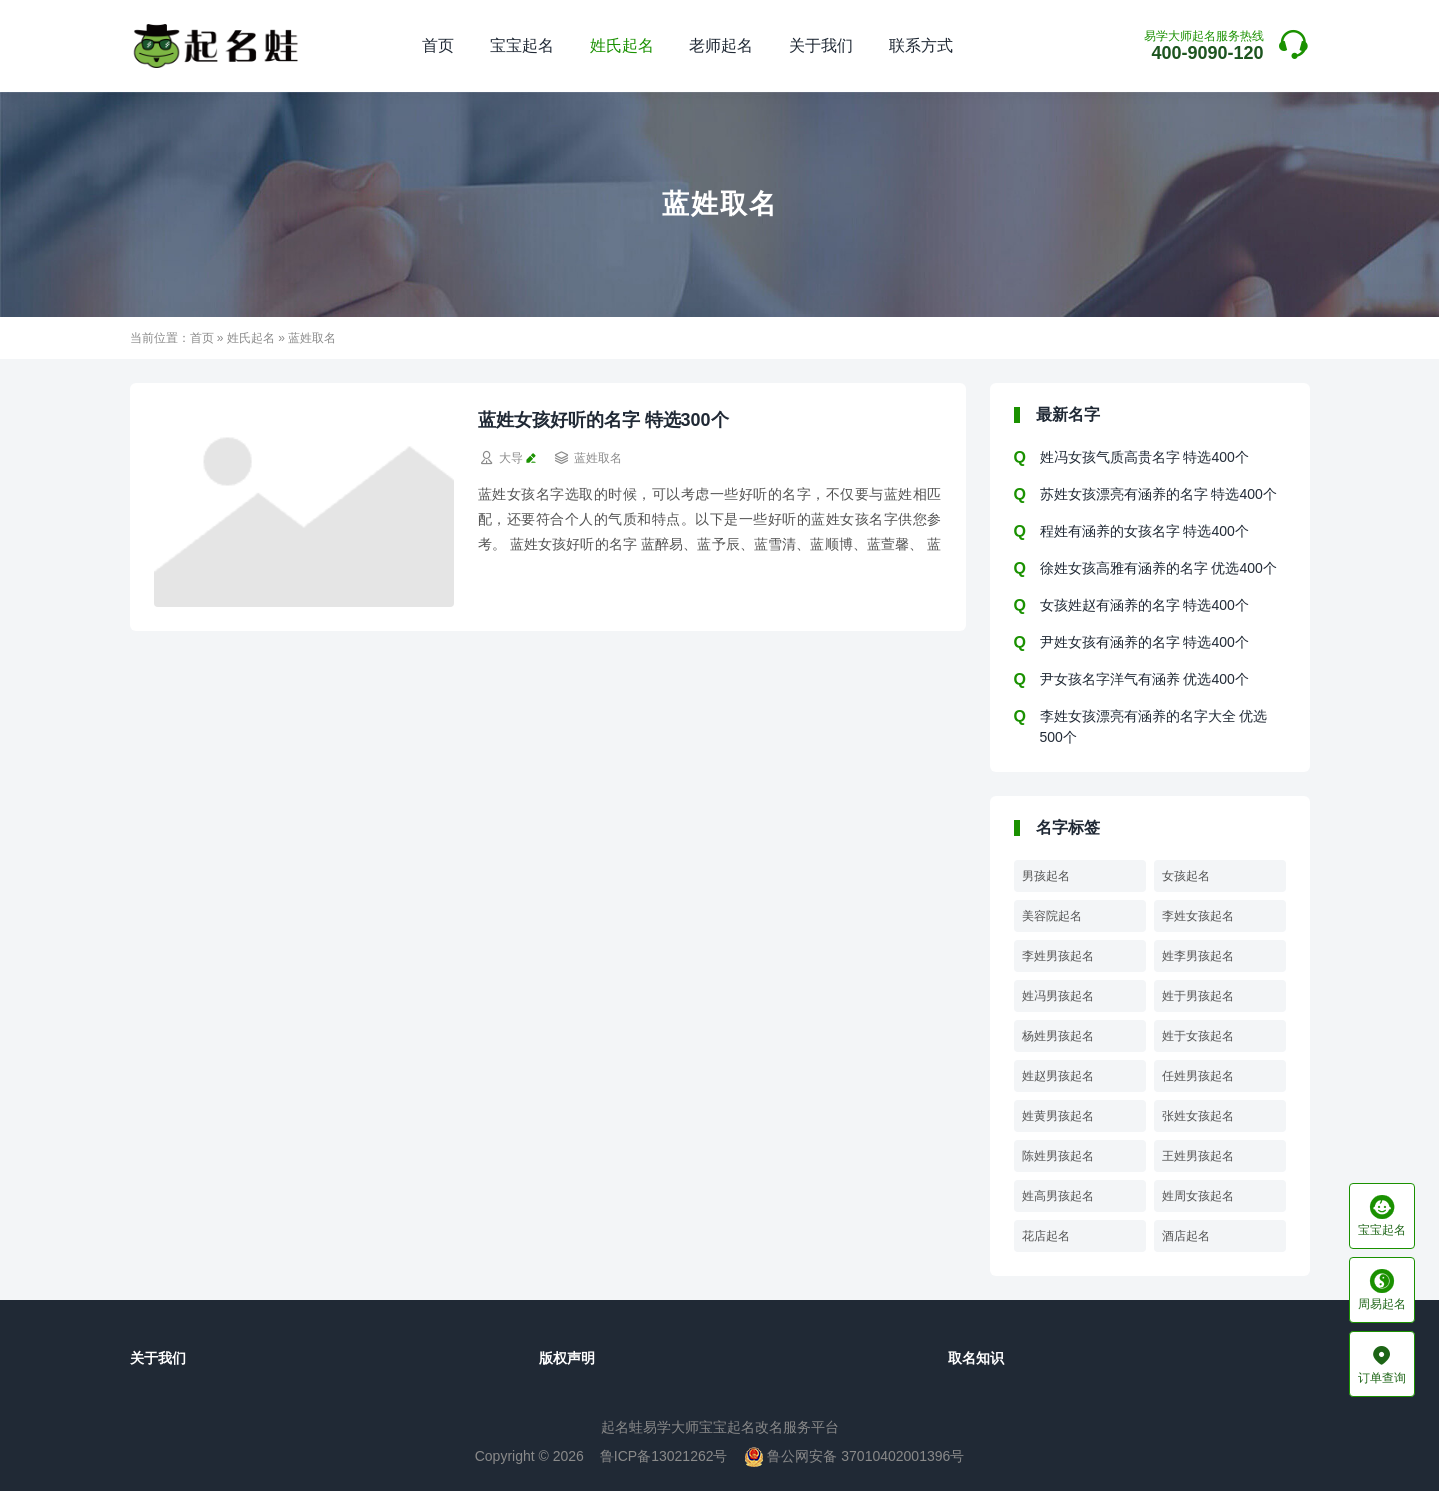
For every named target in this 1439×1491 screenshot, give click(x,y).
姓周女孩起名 (1198, 1196)
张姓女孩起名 (1198, 1116)
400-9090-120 (1204, 46)
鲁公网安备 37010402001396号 (854, 1456)
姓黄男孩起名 (1058, 1116)
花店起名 (1046, 1236)
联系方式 (921, 45)
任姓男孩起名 (1198, 1076)
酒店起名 (1186, 1236)
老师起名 (721, 45)
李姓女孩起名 (1198, 916)
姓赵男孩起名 (1058, 1076)
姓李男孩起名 (1198, 956)
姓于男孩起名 (1198, 996)
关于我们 (821, 45)
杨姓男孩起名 (1058, 1036)
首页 (438, 45)
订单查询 (1382, 1364)
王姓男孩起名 (1198, 1156)
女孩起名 (1186, 876)
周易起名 (1382, 1290)
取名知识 (976, 1358)
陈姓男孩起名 (1058, 1156)
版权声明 (567, 1358)
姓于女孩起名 (1198, 1036)
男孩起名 (1046, 876)
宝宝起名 (522, 45)
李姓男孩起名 (1058, 956)
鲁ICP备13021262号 (664, 1456)
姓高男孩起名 (1058, 1196)
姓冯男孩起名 (1058, 996)
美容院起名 (1052, 916)
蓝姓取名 (598, 458)
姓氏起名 (622, 45)
